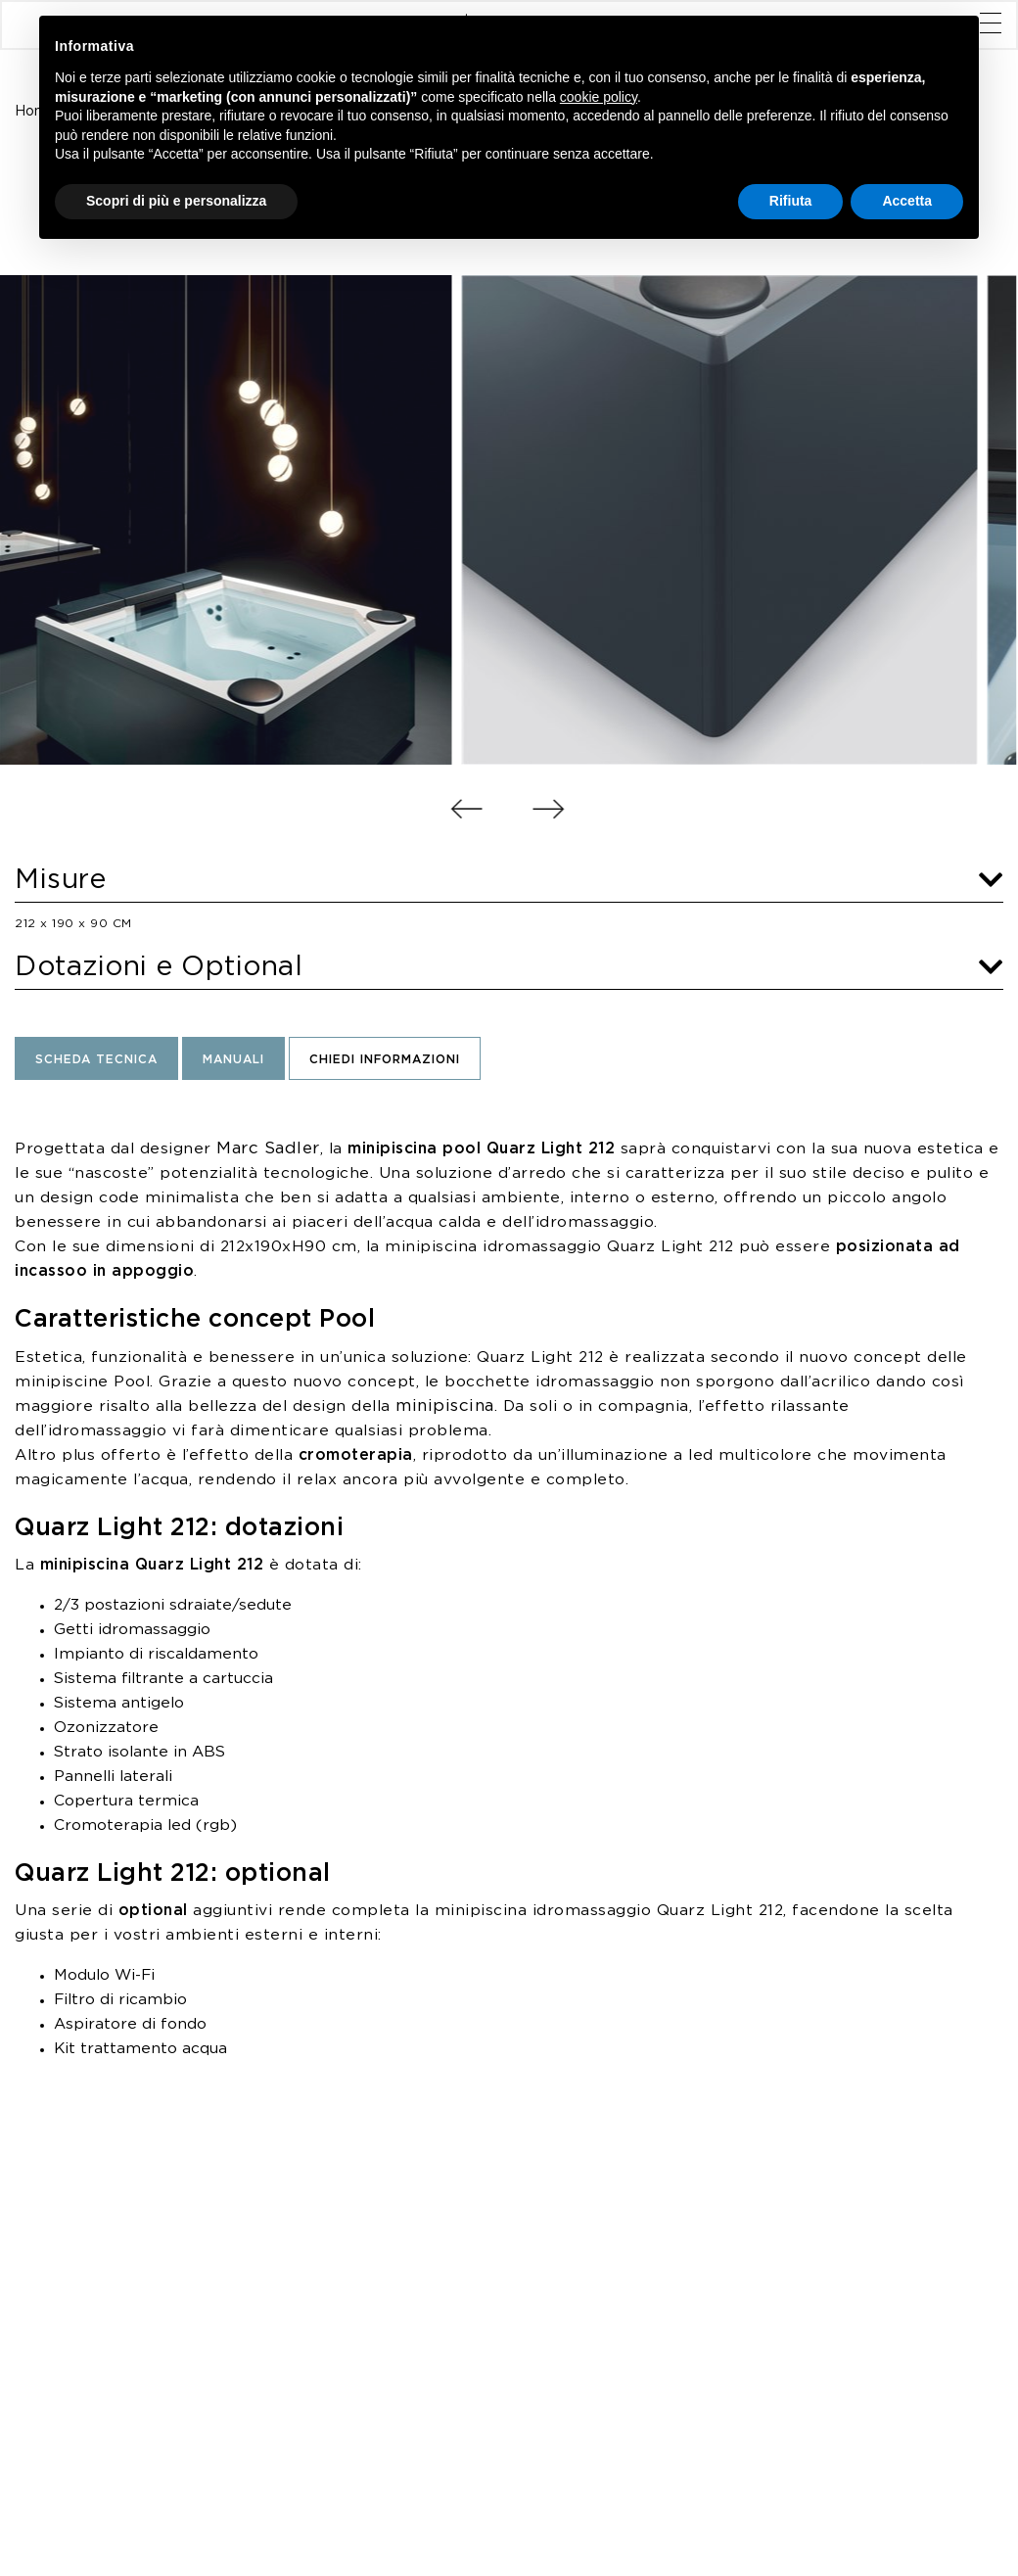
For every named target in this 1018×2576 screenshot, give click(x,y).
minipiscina (444, 1406)
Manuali (233, 1059)
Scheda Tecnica (96, 1059)
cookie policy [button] (598, 97)
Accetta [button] (907, 201)
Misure (509, 880)
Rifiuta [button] (790, 201)
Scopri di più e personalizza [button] (176, 201)
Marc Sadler (268, 1148)
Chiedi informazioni (384, 1059)
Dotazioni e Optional (509, 967)
